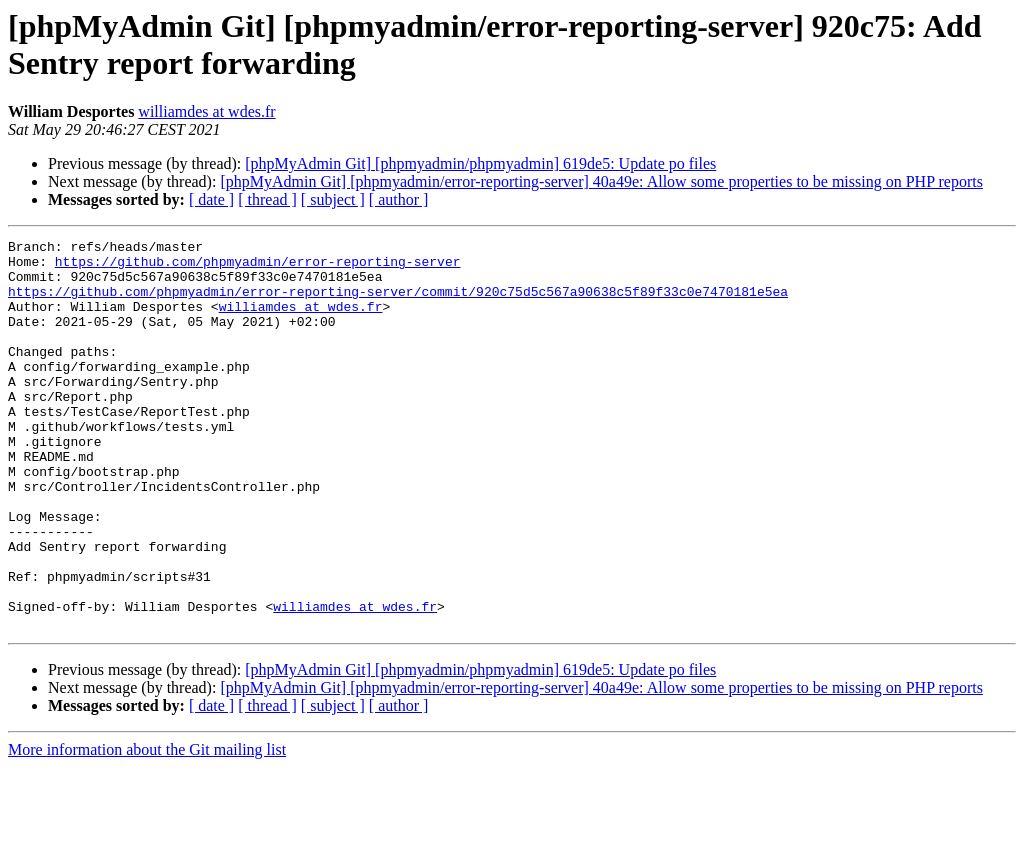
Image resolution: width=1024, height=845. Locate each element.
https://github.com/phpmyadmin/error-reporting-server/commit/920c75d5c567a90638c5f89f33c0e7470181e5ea (398, 303)
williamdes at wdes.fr (206, 111)
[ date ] (211, 199)
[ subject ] (333, 199)
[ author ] (399, 199)
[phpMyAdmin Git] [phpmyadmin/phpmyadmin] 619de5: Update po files (480, 163)
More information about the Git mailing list (147, 827)
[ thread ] (267, 199)
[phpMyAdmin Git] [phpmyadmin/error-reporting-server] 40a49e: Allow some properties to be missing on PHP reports (601, 181)
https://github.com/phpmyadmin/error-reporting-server (258, 267)
